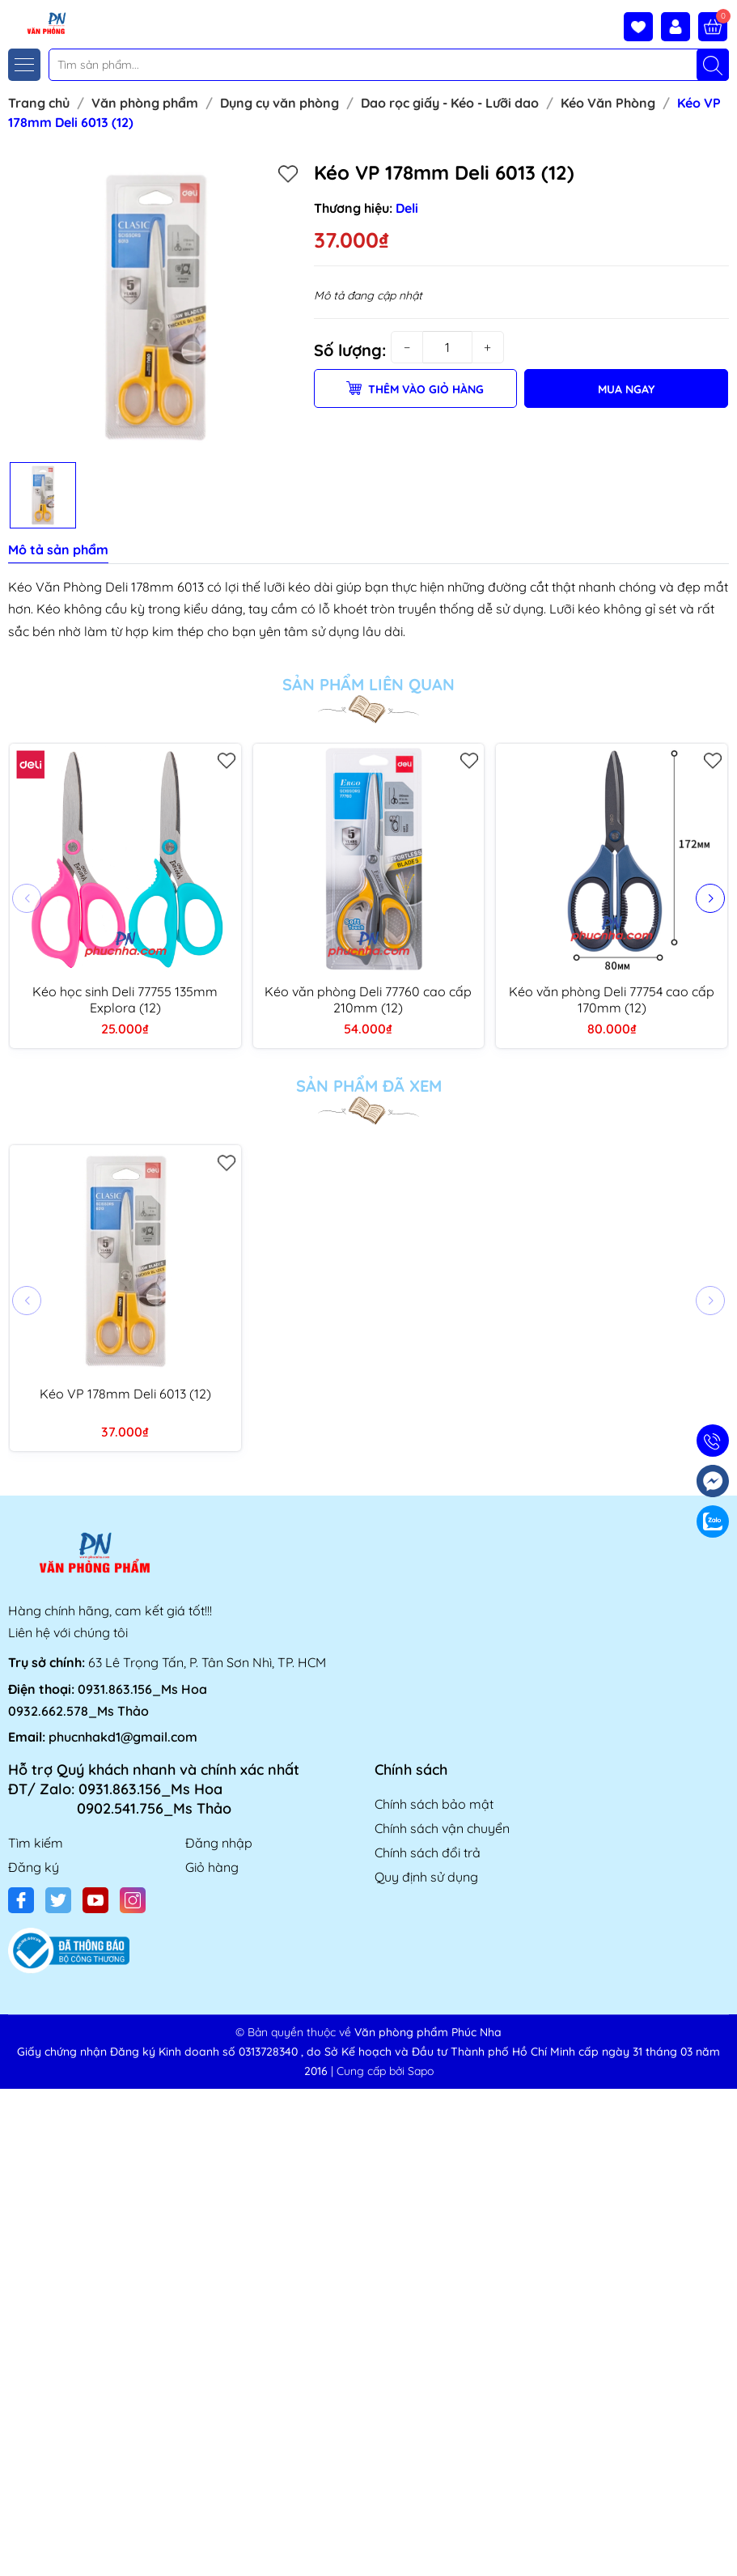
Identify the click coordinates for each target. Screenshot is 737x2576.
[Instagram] (133, 1900)
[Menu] (24, 65)
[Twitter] (58, 1900)
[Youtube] (95, 1900)
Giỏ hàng (212, 1867)
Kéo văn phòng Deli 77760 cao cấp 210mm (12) (368, 999)
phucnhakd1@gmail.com (123, 1737)
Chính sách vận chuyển (442, 1828)
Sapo (421, 2071)
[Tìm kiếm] (713, 65)
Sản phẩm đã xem (369, 1086)
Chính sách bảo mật (434, 1804)
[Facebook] (21, 1900)
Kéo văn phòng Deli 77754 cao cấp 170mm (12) (611, 999)
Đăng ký (33, 1867)
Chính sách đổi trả (428, 1852)
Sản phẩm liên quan (368, 684)
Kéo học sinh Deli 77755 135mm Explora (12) (125, 999)
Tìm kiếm (35, 1843)
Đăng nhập (218, 1843)
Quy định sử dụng (426, 1877)
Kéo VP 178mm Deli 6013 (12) (125, 1394)
